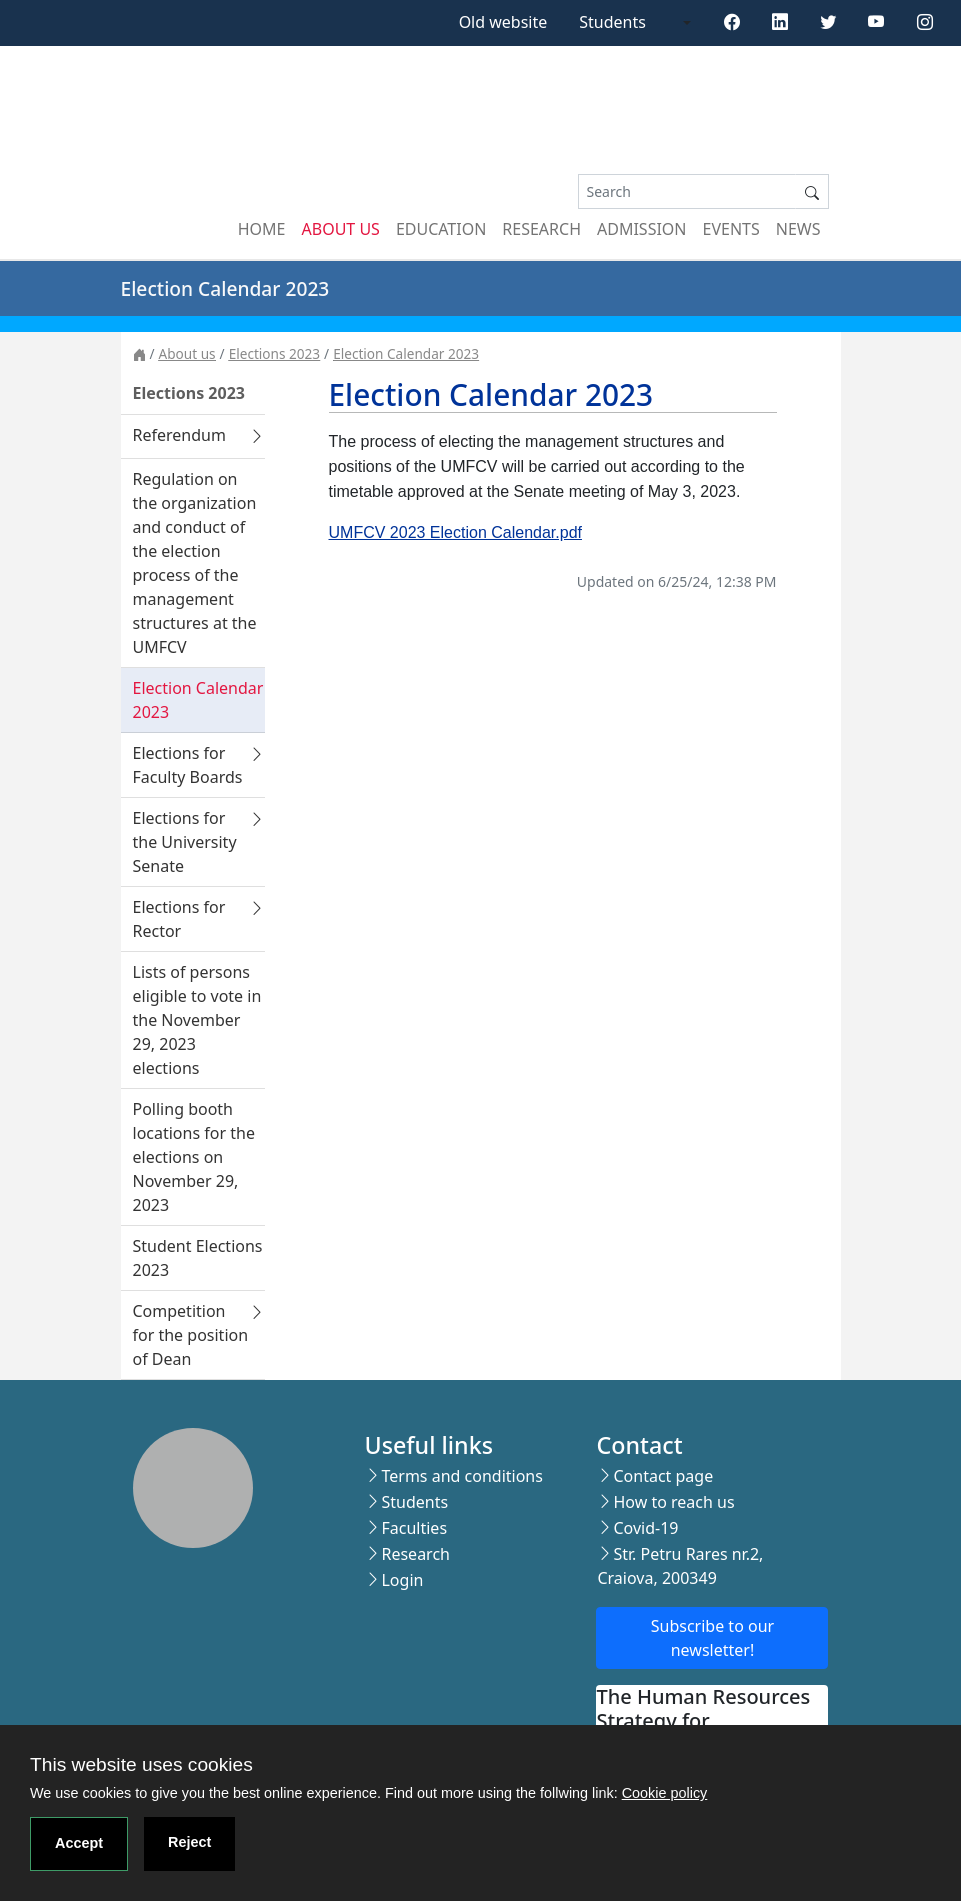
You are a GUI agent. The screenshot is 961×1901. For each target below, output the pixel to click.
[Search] (687, 191)
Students (612, 22)
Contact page (663, 1476)
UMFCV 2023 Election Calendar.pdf (455, 532)
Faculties (414, 1528)
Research (541, 229)
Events (731, 229)
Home (262, 229)
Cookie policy (665, 1793)
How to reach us (673, 1502)
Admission (642, 229)
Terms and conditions (461, 1476)
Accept (79, 1843)
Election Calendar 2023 (406, 353)
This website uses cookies (141, 1764)
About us (341, 229)
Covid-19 (645, 1528)
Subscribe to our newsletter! (712, 1638)
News (798, 229)
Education (441, 229)
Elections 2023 (274, 353)
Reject (189, 1842)
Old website (503, 22)
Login (402, 1580)
